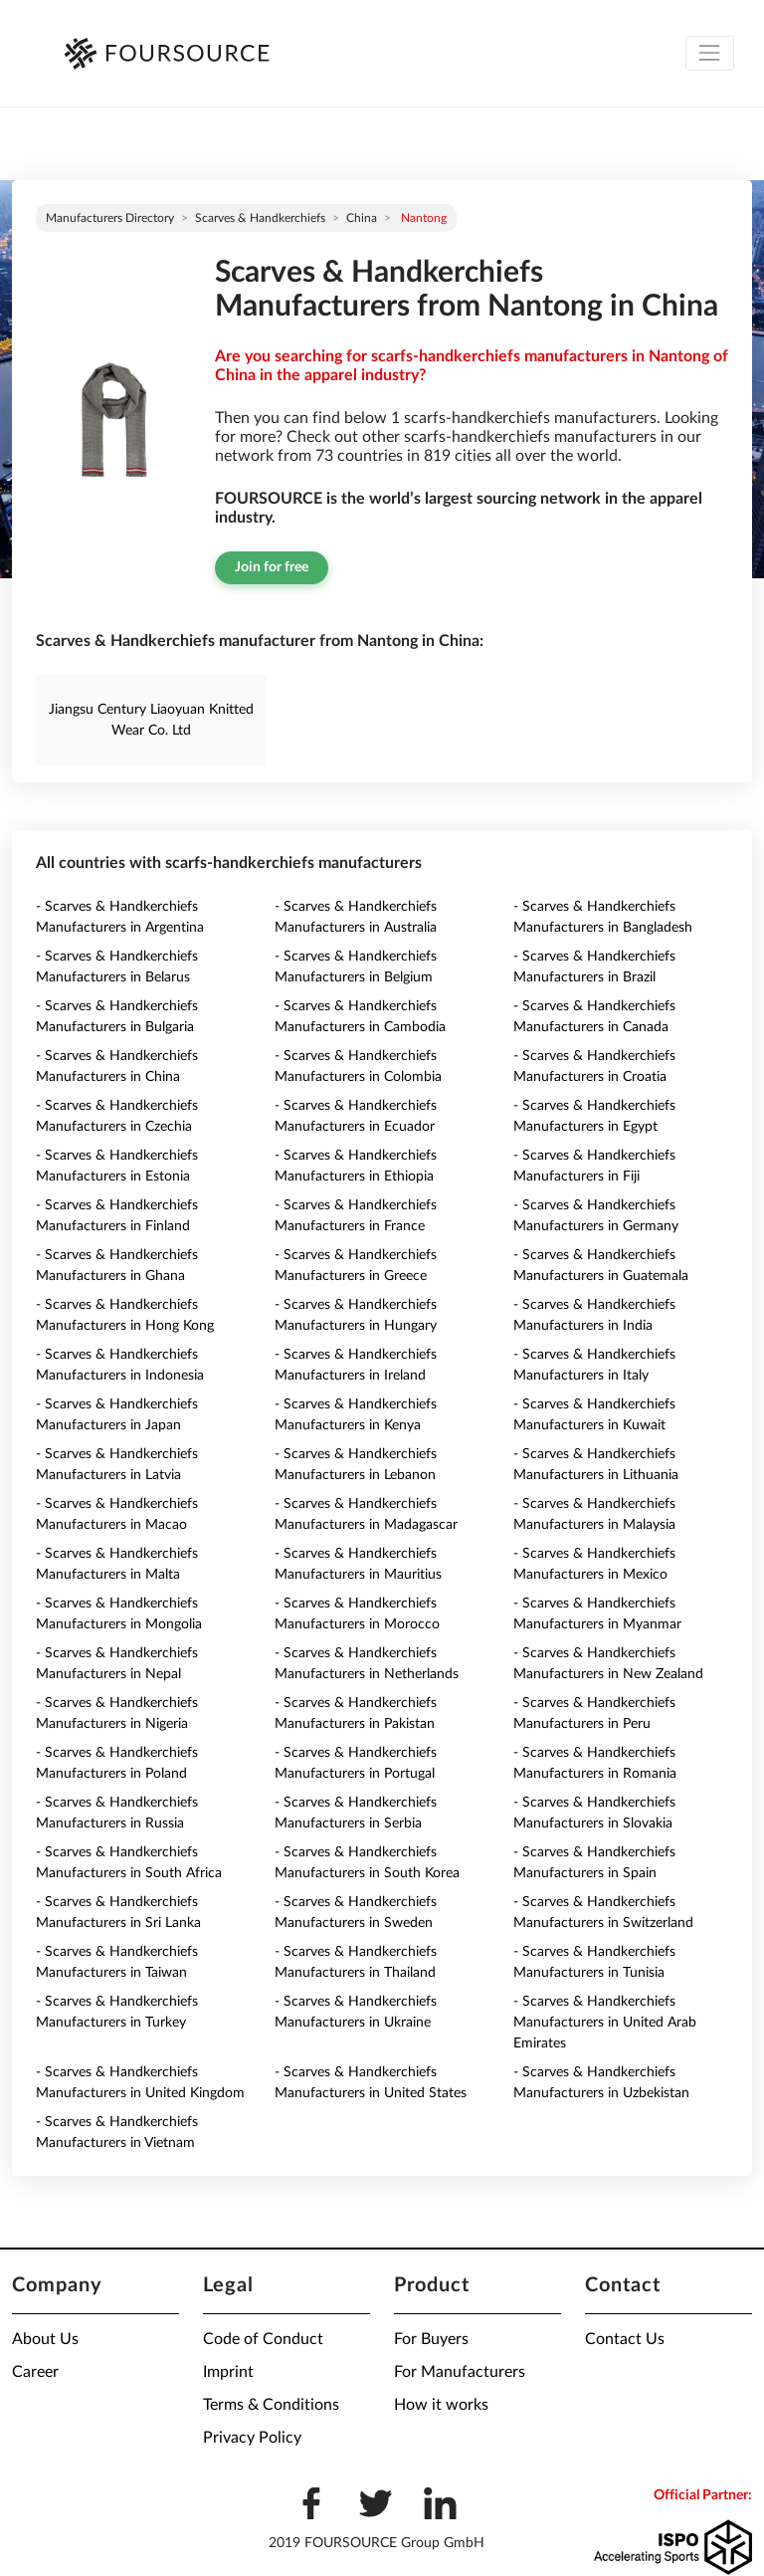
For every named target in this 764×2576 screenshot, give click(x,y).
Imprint (228, 2372)
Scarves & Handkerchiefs (260, 218)
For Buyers (431, 2339)
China (361, 218)
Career (35, 2372)
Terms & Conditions (271, 2405)
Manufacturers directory (110, 218)
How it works (441, 2405)
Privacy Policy (252, 2438)
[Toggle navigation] (709, 53)
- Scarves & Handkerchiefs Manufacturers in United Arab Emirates (604, 2022)
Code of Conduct (263, 2339)
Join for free (271, 567)
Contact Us (625, 2339)
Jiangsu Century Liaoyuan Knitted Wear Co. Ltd (151, 720)
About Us (45, 2339)
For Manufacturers (459, 2372)
